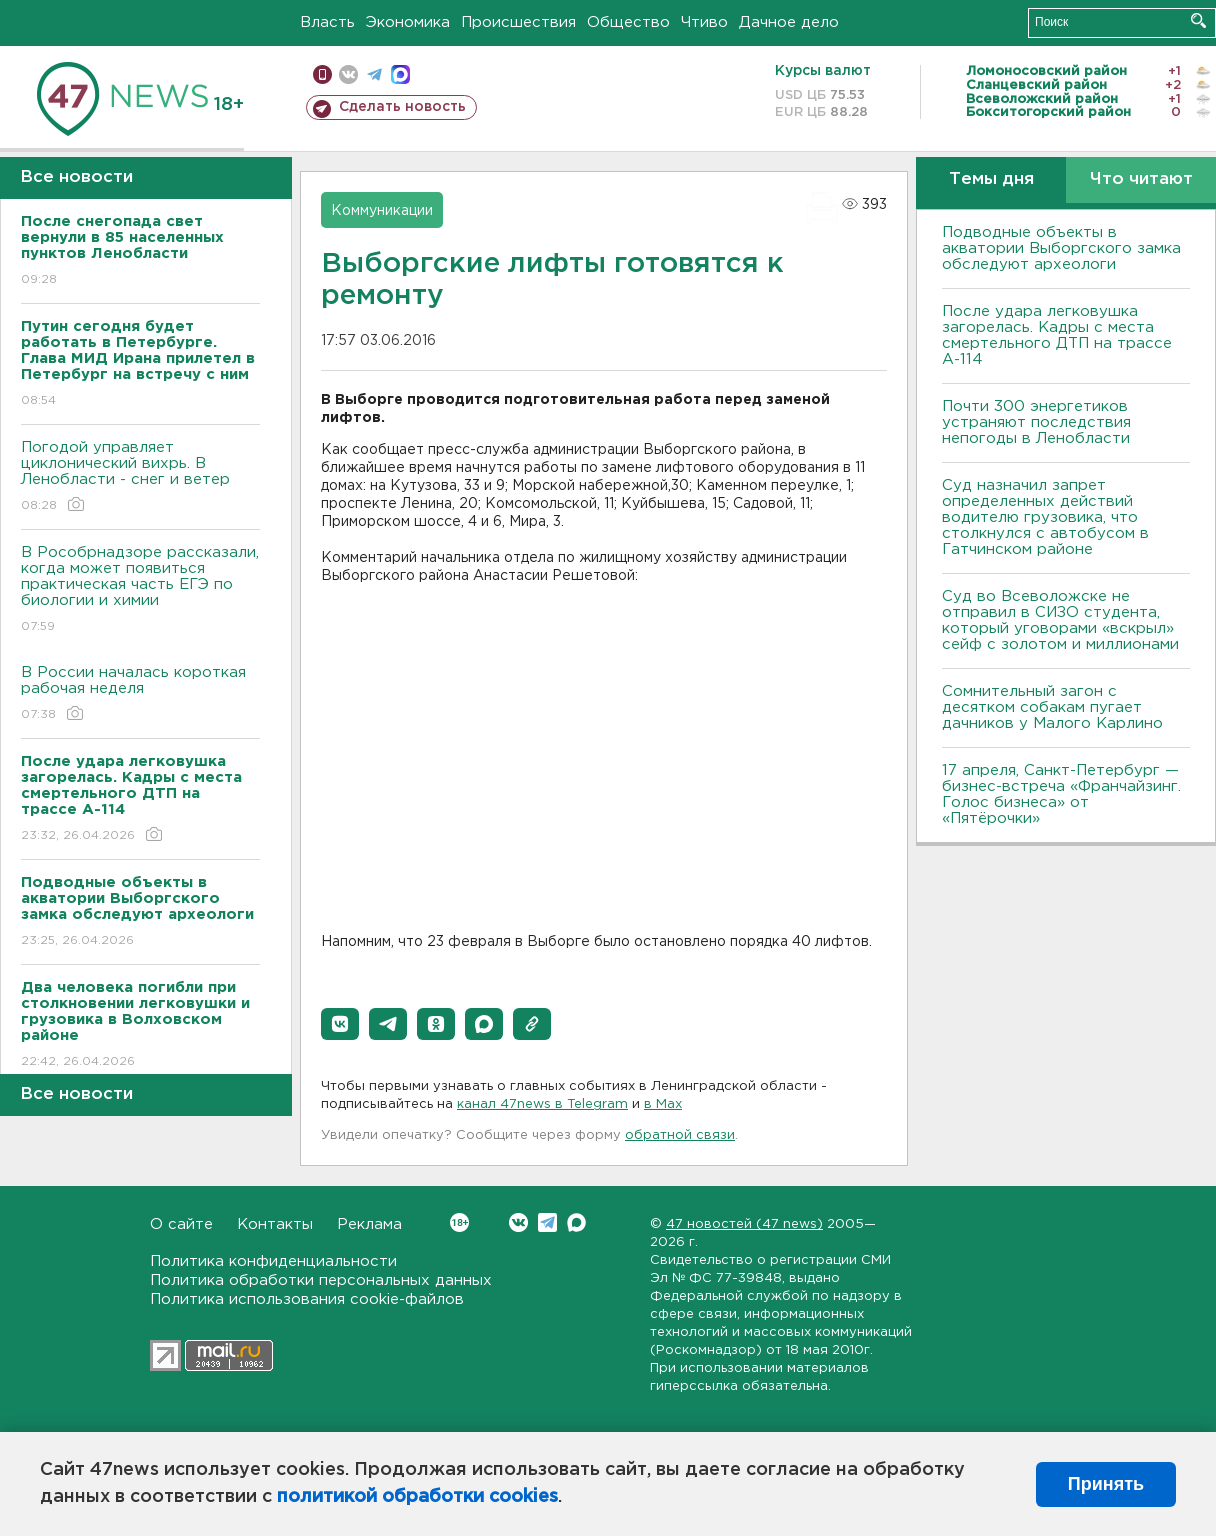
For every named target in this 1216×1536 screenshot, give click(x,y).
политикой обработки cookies (417, 1497)
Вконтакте (459, 1222)
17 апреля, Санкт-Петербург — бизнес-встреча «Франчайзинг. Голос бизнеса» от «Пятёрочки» (1061, 794)
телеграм (374, 74)
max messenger (400, 74)
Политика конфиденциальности (273, 1261)
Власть (327, 22)
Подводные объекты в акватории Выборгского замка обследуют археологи (1061, 248)
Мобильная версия (322, 74)
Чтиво (704, 22)
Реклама (369, 1224)
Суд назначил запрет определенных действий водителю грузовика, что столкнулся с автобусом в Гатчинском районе (1045, 517)
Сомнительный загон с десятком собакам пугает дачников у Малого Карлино (1052, 707)
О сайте (181, 1224)
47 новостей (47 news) (744, 1224)
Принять (1106, 1484)
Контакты (275, 1224)
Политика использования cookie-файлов (307, 1299)
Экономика (408, 22)
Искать (1198, 20)
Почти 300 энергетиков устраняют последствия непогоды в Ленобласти (1036, 422)
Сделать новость (402, 107)
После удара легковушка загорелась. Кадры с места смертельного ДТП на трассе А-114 (1057, 335)
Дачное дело (789, 22)
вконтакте (348, 74)
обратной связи (680, 1135)
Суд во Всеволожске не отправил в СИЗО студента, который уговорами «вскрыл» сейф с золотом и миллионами (1060, 620)
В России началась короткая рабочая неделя (140, 694)
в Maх (663, 1104)
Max (576, 1222)
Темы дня (991, 179)
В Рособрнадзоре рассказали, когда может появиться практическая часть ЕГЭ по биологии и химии (140, 590)
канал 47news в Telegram (542, 1104)
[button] (340, 1024)
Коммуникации (382, 211)
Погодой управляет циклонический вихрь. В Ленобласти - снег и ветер (140, 477)
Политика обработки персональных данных (321, 1280)
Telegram (547, 1222)
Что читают (1141, 179)
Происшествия (518, 22)
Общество (628, 22)
